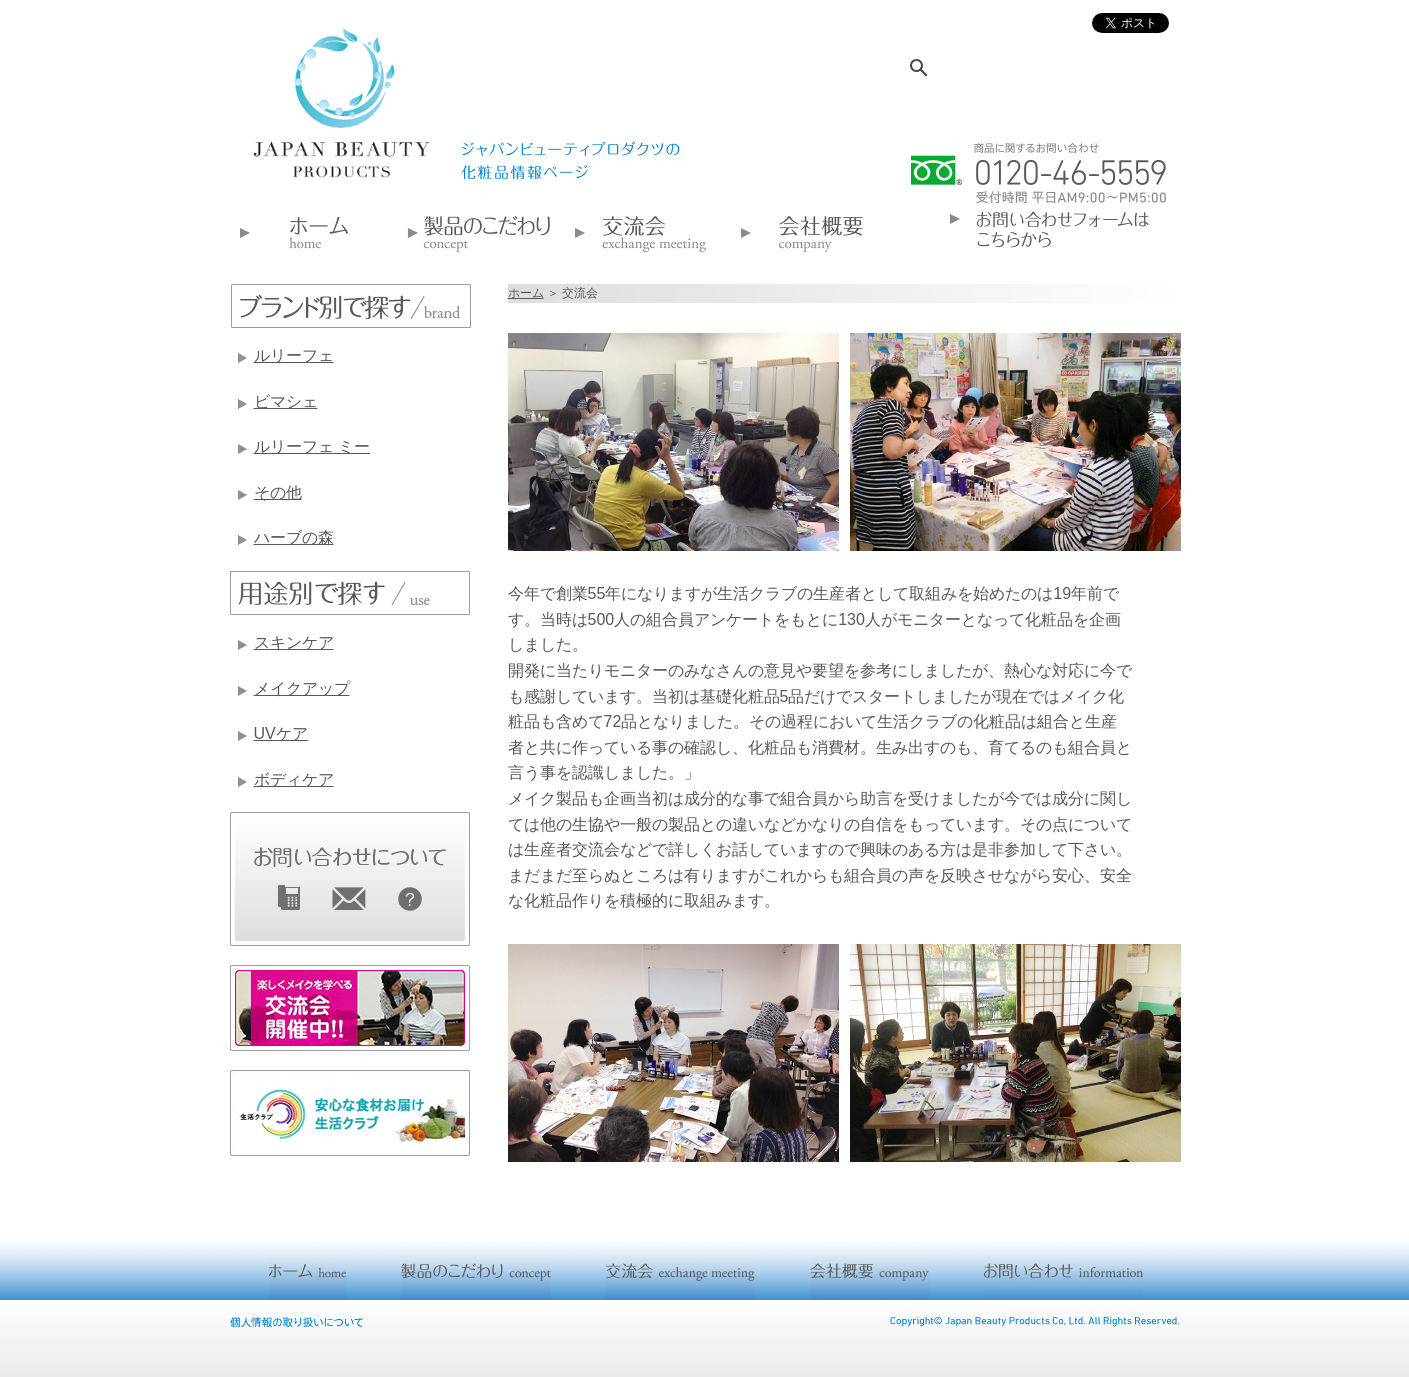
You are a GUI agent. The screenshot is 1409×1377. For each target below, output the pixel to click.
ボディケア (294, 779)
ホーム (526, 293)
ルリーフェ (294, 355)
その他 (278, 492)
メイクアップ (302, 688)
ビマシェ (286, 401)
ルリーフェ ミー (312, 446)
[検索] (1019, 68)
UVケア (281, 733)
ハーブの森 (294, 537)
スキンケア (294, 642)
